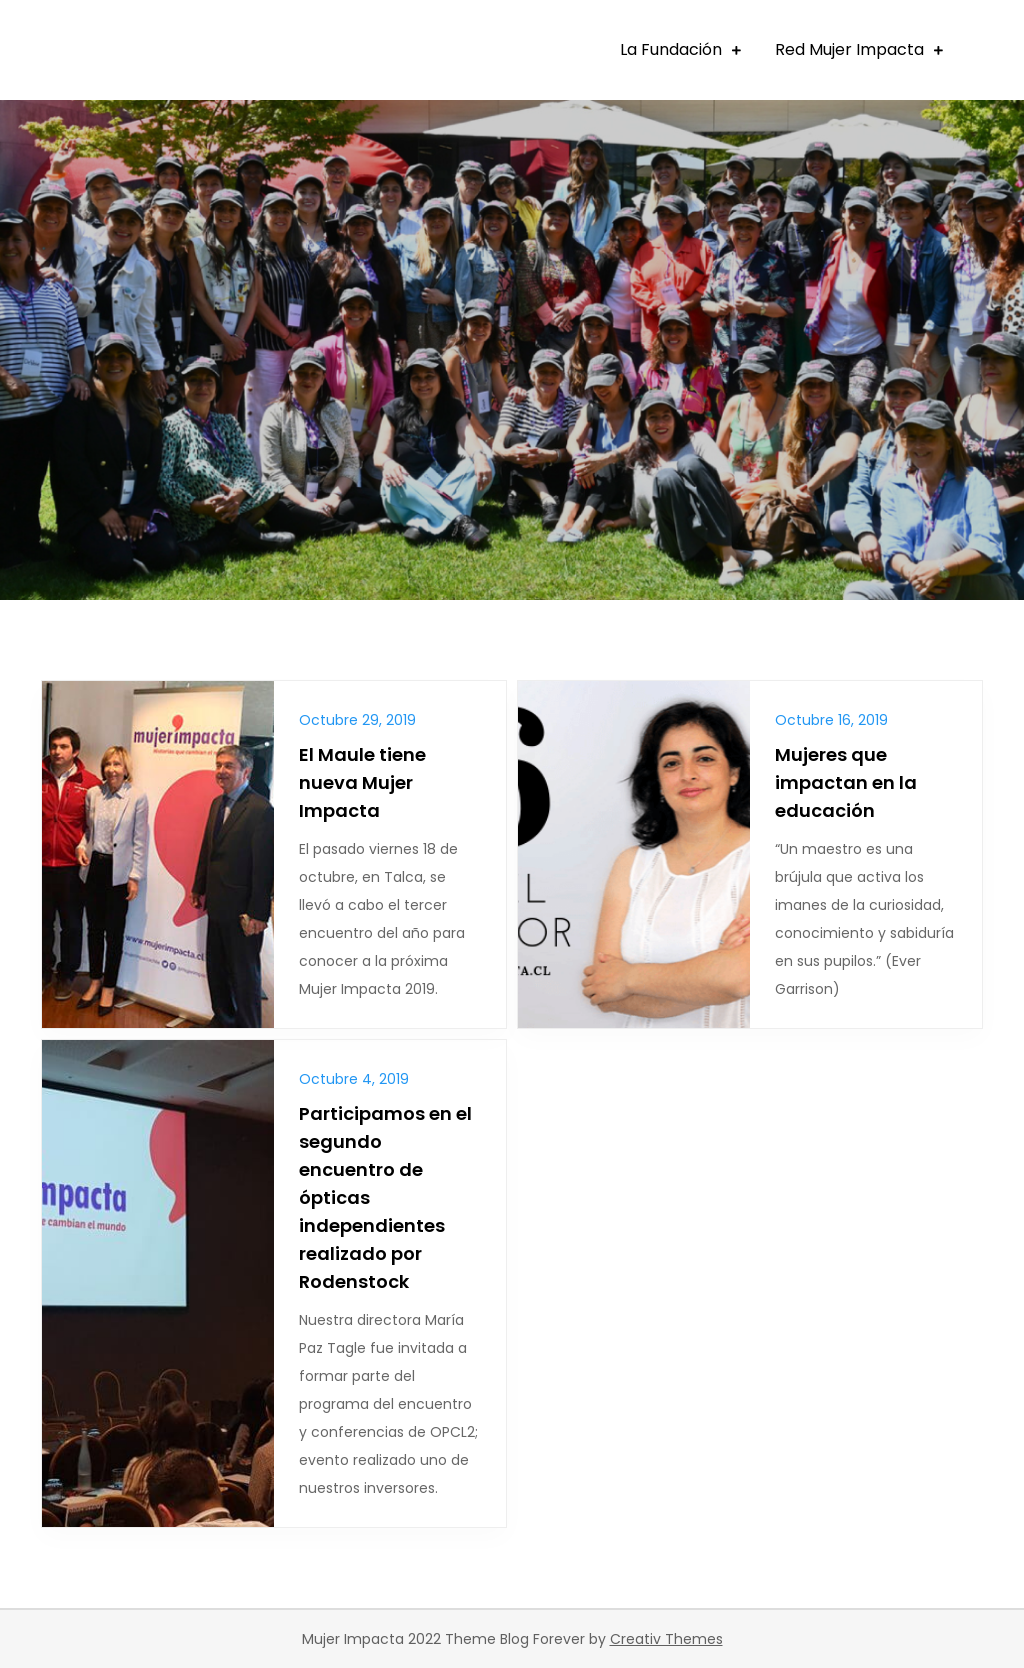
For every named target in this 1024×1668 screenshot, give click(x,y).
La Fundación (671, 49)
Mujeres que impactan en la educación (846, 782)
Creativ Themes (666, 1639)
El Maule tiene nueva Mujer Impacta (362, 782)
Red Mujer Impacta (849, 49)
